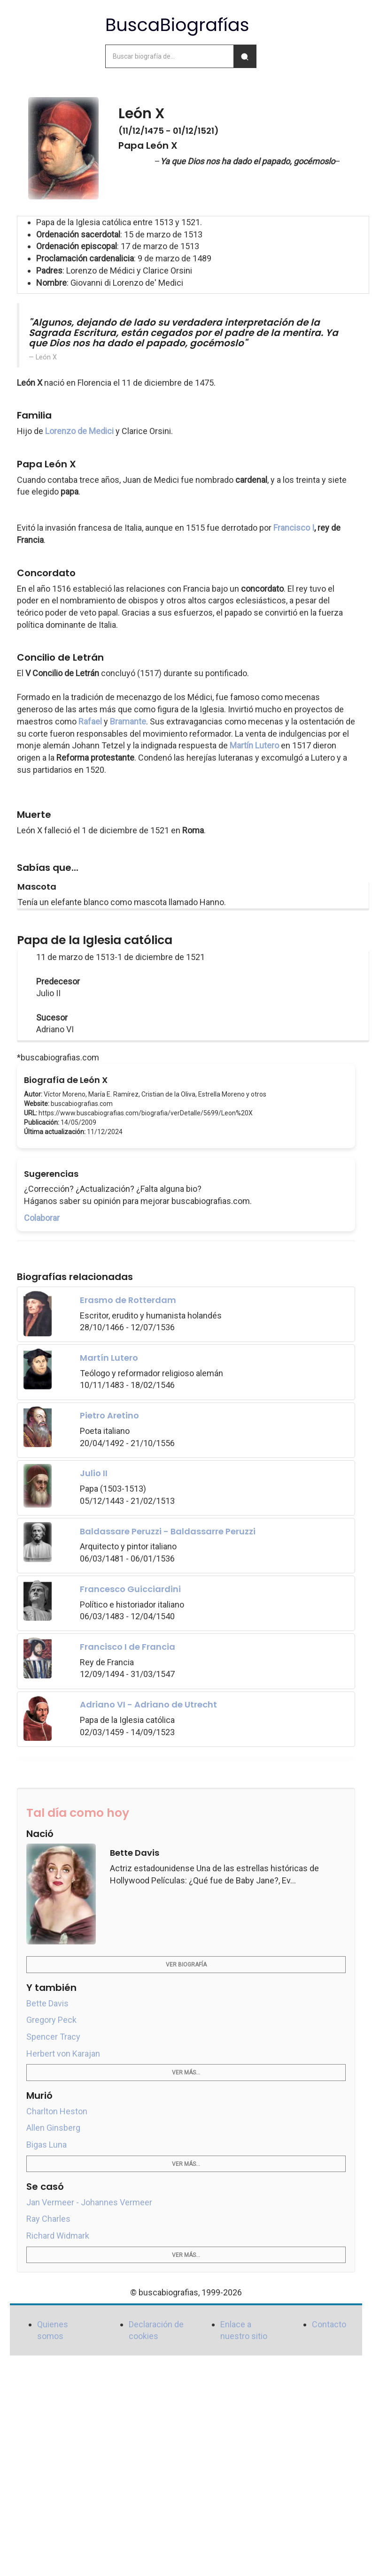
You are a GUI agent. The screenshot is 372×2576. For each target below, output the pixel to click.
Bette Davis (47, 2003)
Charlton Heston (56, 2111)
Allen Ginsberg (53, 2128)
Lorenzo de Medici (79, 431)
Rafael (90, 721)
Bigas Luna (46, 2144)
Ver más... (186, 2072)
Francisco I (293, 528)
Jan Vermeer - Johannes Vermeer (89, 2202)
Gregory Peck (51, 2020)
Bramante (128, 721)
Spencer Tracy (53, 2037)
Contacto (329, 2324)
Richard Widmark (57, 2236)
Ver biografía (186, 1964)
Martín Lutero (254, 745)
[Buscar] (244, 56)
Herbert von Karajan (63, 2053)
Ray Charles (48, 2219)
